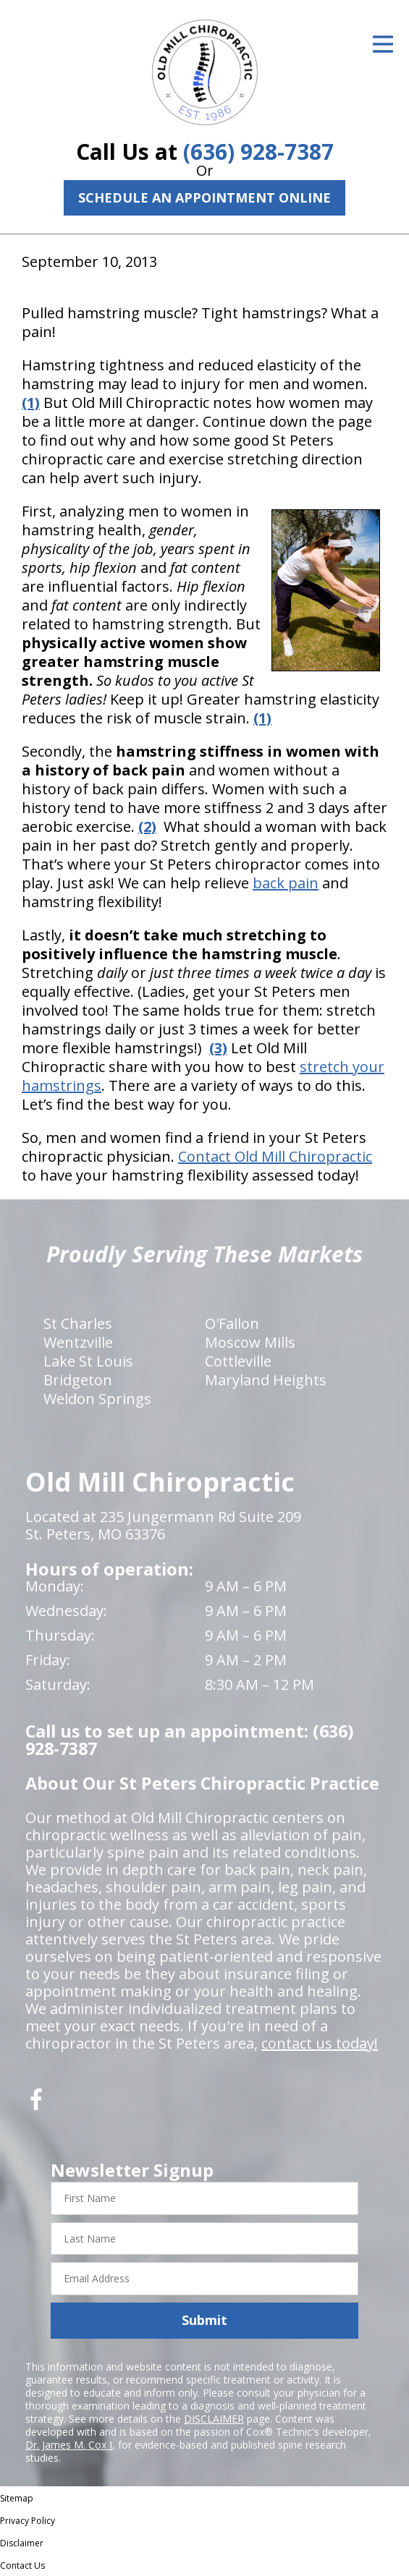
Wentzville (78, 1342)
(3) (218, 1048)
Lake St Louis (88, 1361)
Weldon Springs (97, 1398)
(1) (31, 402)
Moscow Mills (250, 1342)
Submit (204, 2320)
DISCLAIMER (214, 2419)
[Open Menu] (383, 44)
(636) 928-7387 (258, 151)
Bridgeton (77, 1380)
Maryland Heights (265, 1380)
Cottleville (238, 1361)
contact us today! (319, 2043)
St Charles (77, 1323)
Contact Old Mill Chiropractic (275, 1156)
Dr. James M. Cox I (68, 2445)
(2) (147, 826)
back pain (286, 883)
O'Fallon (232, 1323)
